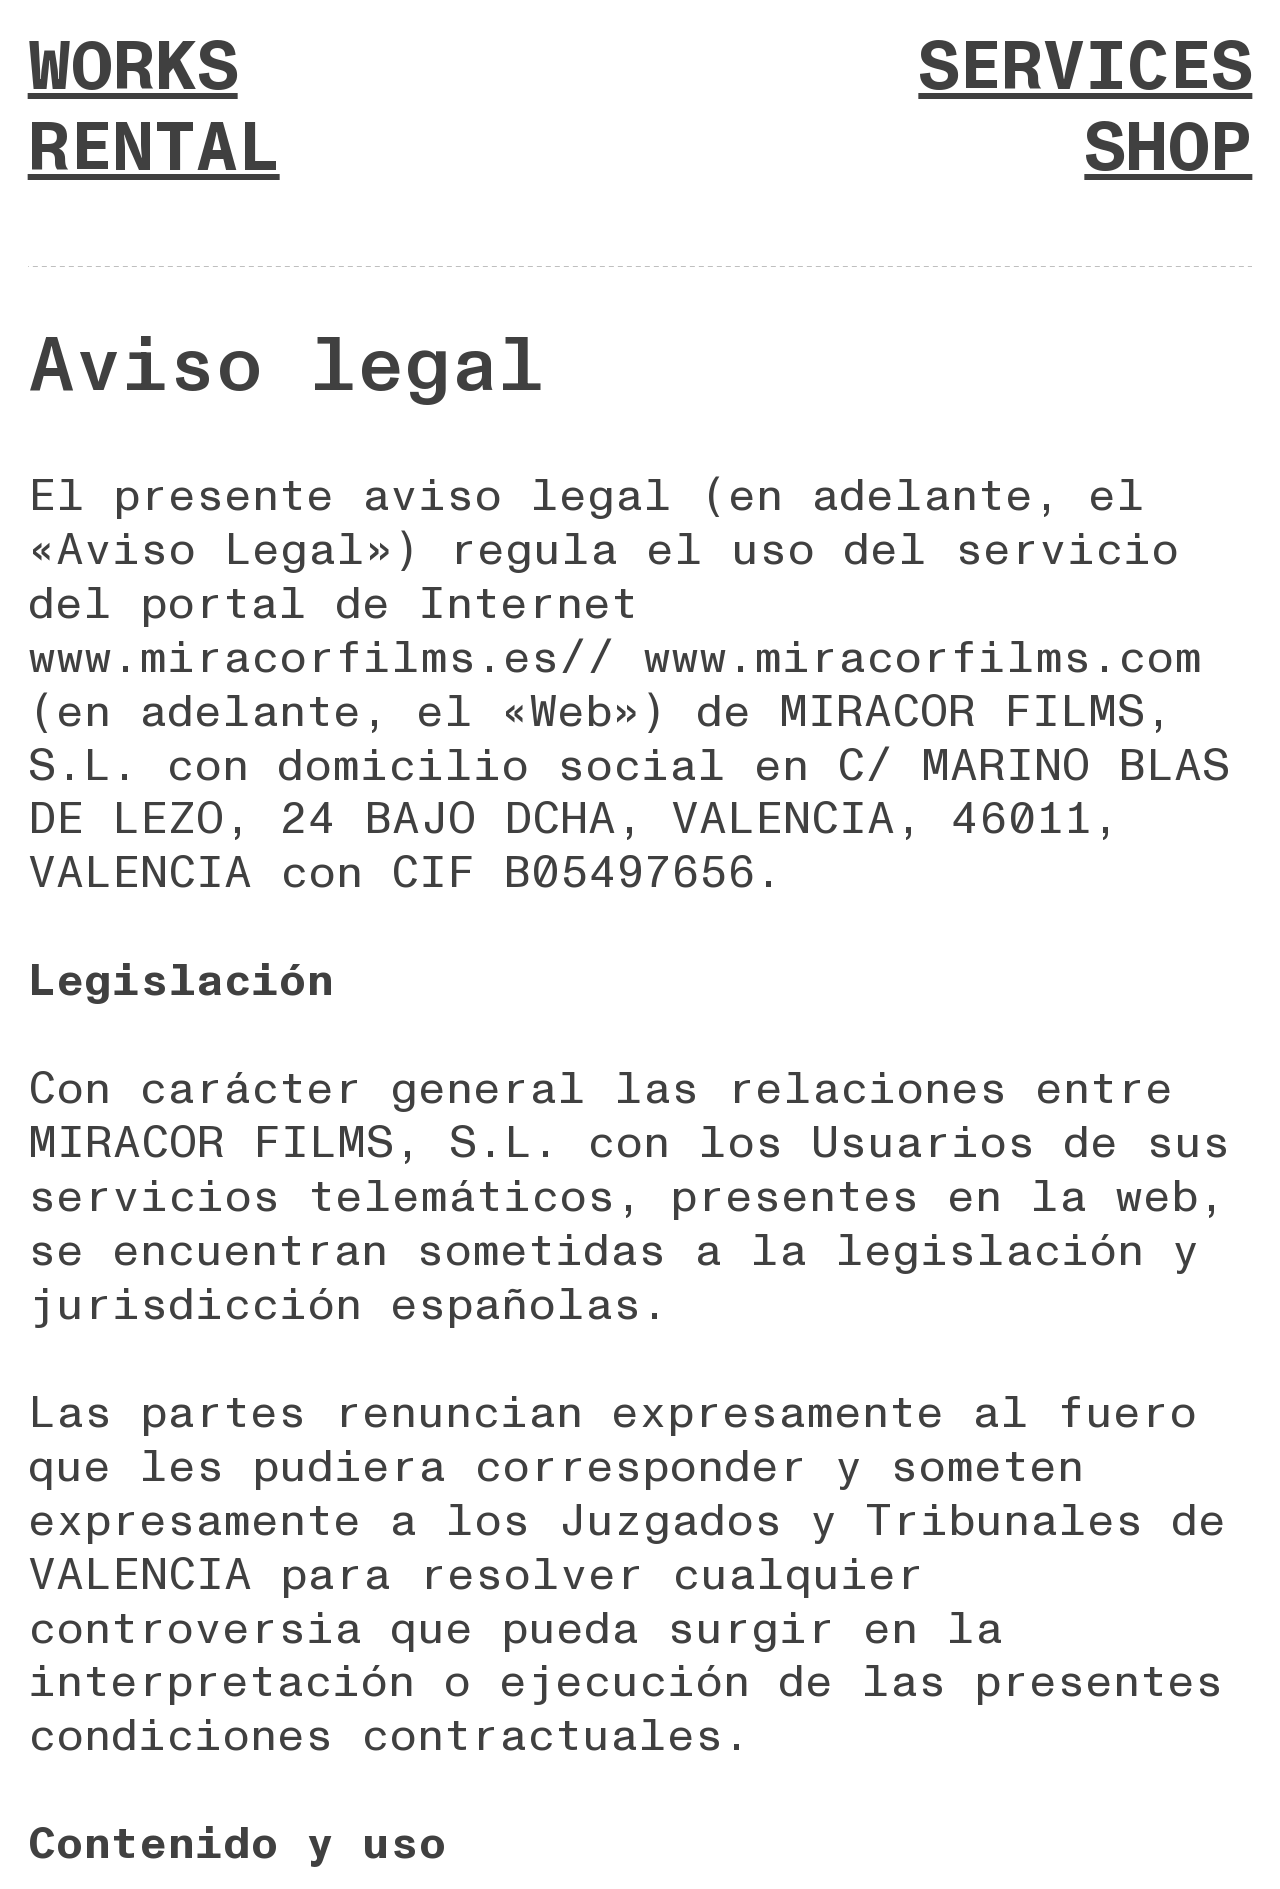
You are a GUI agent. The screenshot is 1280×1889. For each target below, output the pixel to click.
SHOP (1168, 148)
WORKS (133, 67)
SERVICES (1085, 67)
